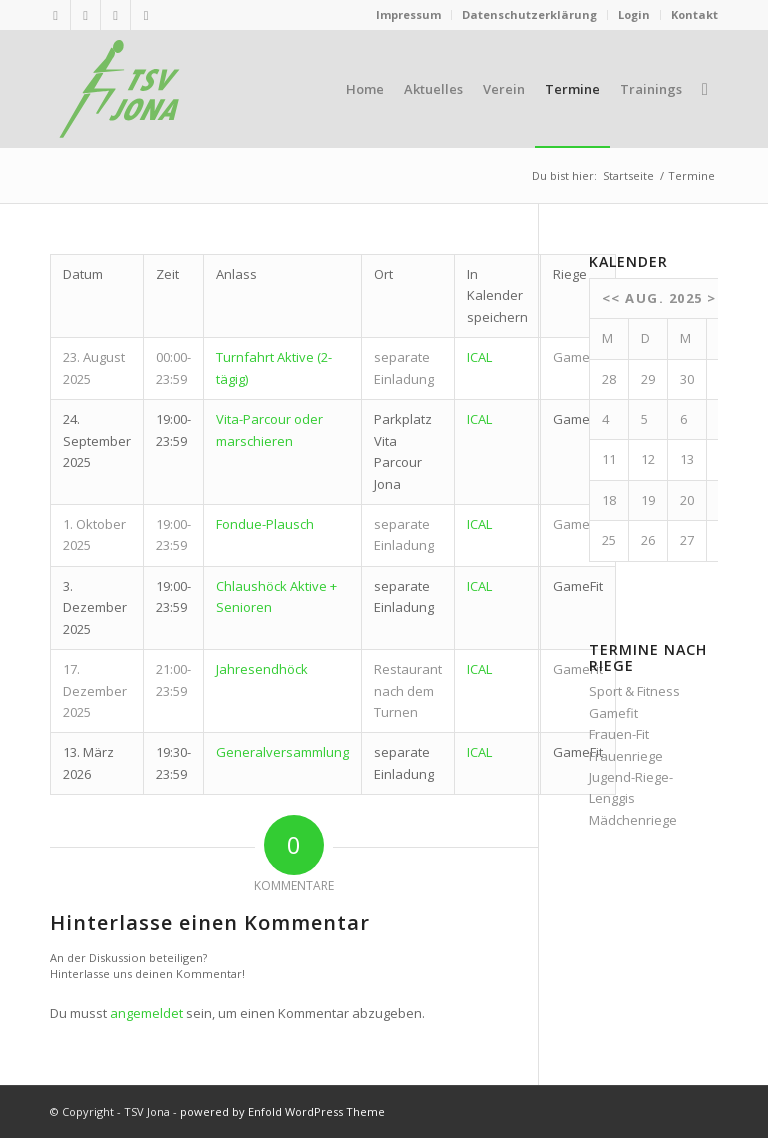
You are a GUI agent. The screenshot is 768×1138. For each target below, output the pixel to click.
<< (611, 298)
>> (716, 298)
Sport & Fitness (634, 691)
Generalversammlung (282, 752)
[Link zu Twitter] (115, 15)
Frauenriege (626, 756)
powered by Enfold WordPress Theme (282, 1111)
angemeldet (146, 1013)
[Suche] (705, 89)
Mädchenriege (633, 820)
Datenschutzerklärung (529, 14)
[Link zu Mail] (85, 15)
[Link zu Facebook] (146, 15)
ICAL (479, 357)
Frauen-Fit (619, 734)
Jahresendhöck (262, 669)
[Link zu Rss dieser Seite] (55, 15)
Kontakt (694, 14)
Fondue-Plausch (265, 524)
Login (634, 14)
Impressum (408, 14)
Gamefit (613, 713)
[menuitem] (409, 15)
